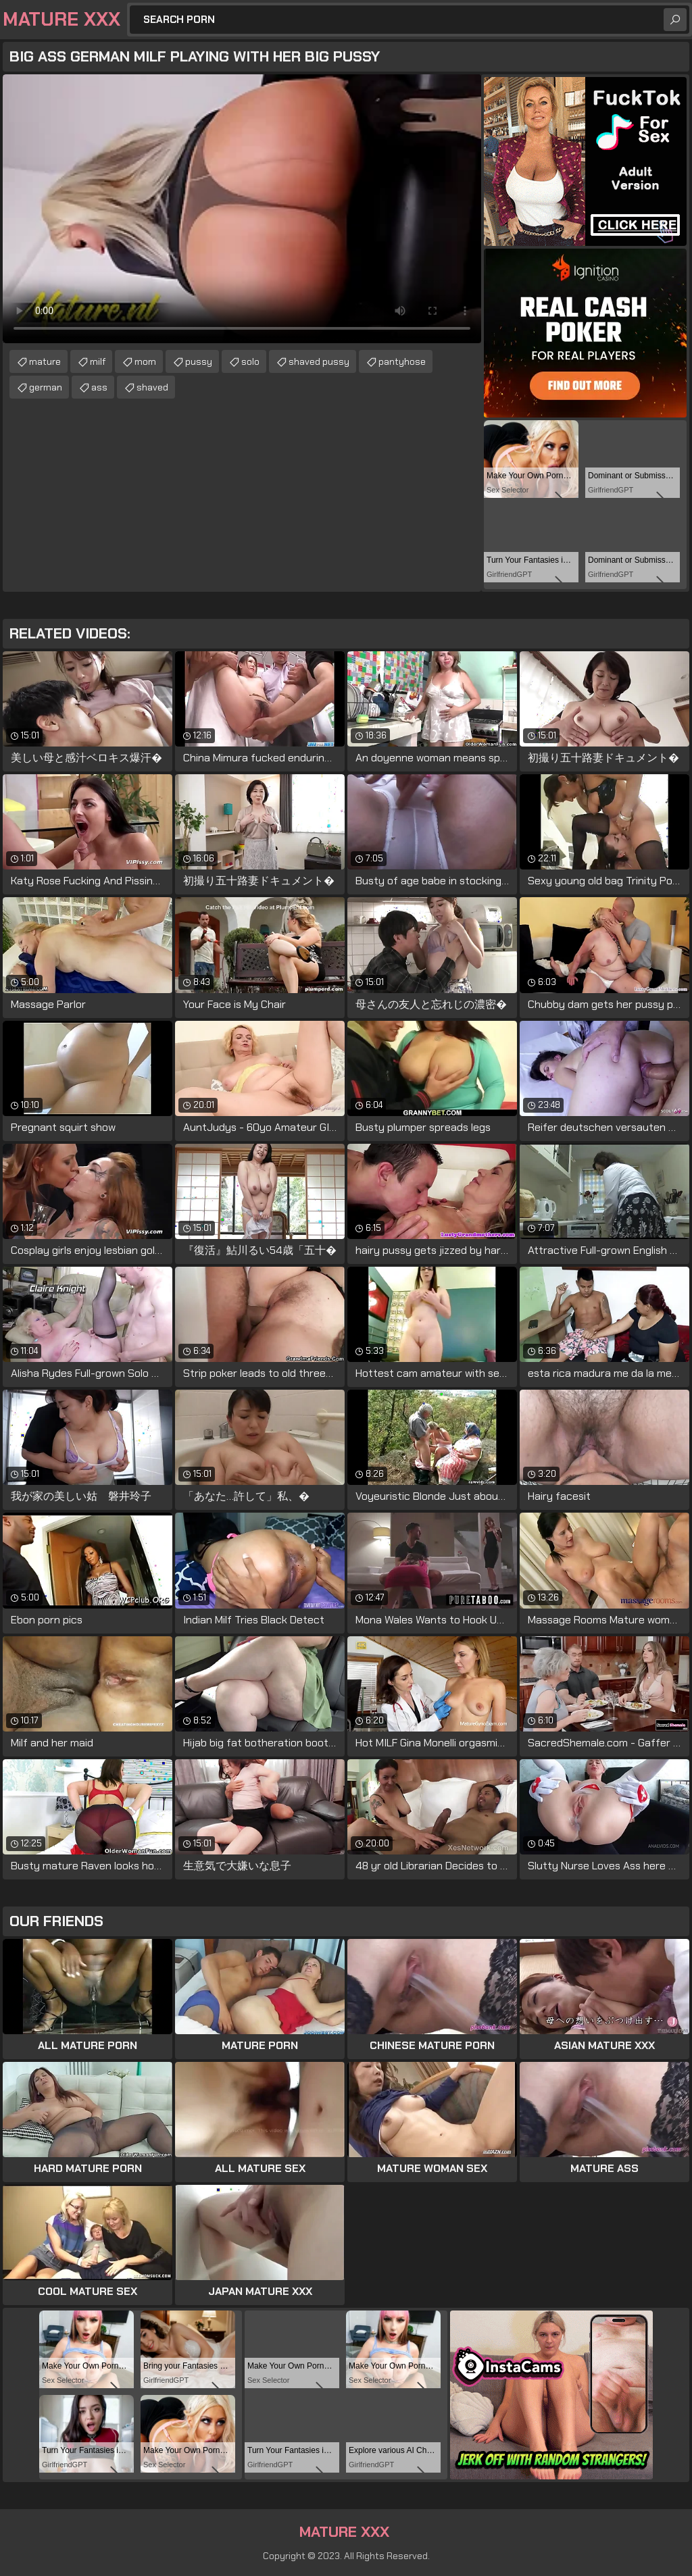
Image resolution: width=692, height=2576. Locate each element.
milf (97, 361)
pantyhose (402, 361)
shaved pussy (319, 361)
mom (145, 361)
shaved (152, 387)
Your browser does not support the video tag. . (242, 208)
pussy (198, 361)
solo (250, 361)
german (45, 387)
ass (99, 387)
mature (45, 361)
